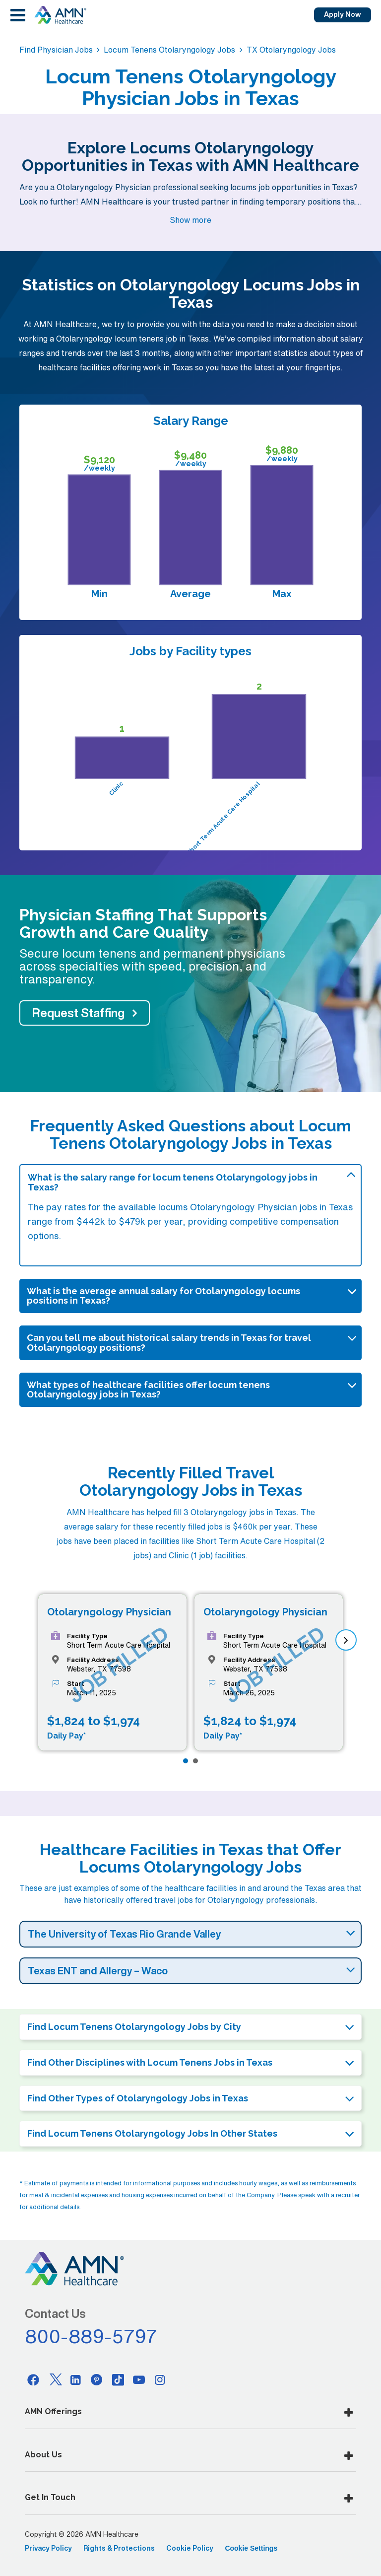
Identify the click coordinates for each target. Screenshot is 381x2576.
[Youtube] (138, 2379)
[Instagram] (160, 2379)
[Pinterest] (96, 2379)
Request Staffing (78, 1013)
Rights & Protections (119, 2548)
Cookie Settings (251, 2548)
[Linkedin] (75, 2379)
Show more (190, 220)
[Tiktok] (118, 2379)
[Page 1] (185, 1760)
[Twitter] (54, 2379)
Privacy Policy (48, 2548)
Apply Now (342, 14)
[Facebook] (33, 2379)
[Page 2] (195, 1760)
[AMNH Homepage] (60, 15)
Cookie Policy (189, 2548)
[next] (346, 1640)
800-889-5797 (91, 2336)
